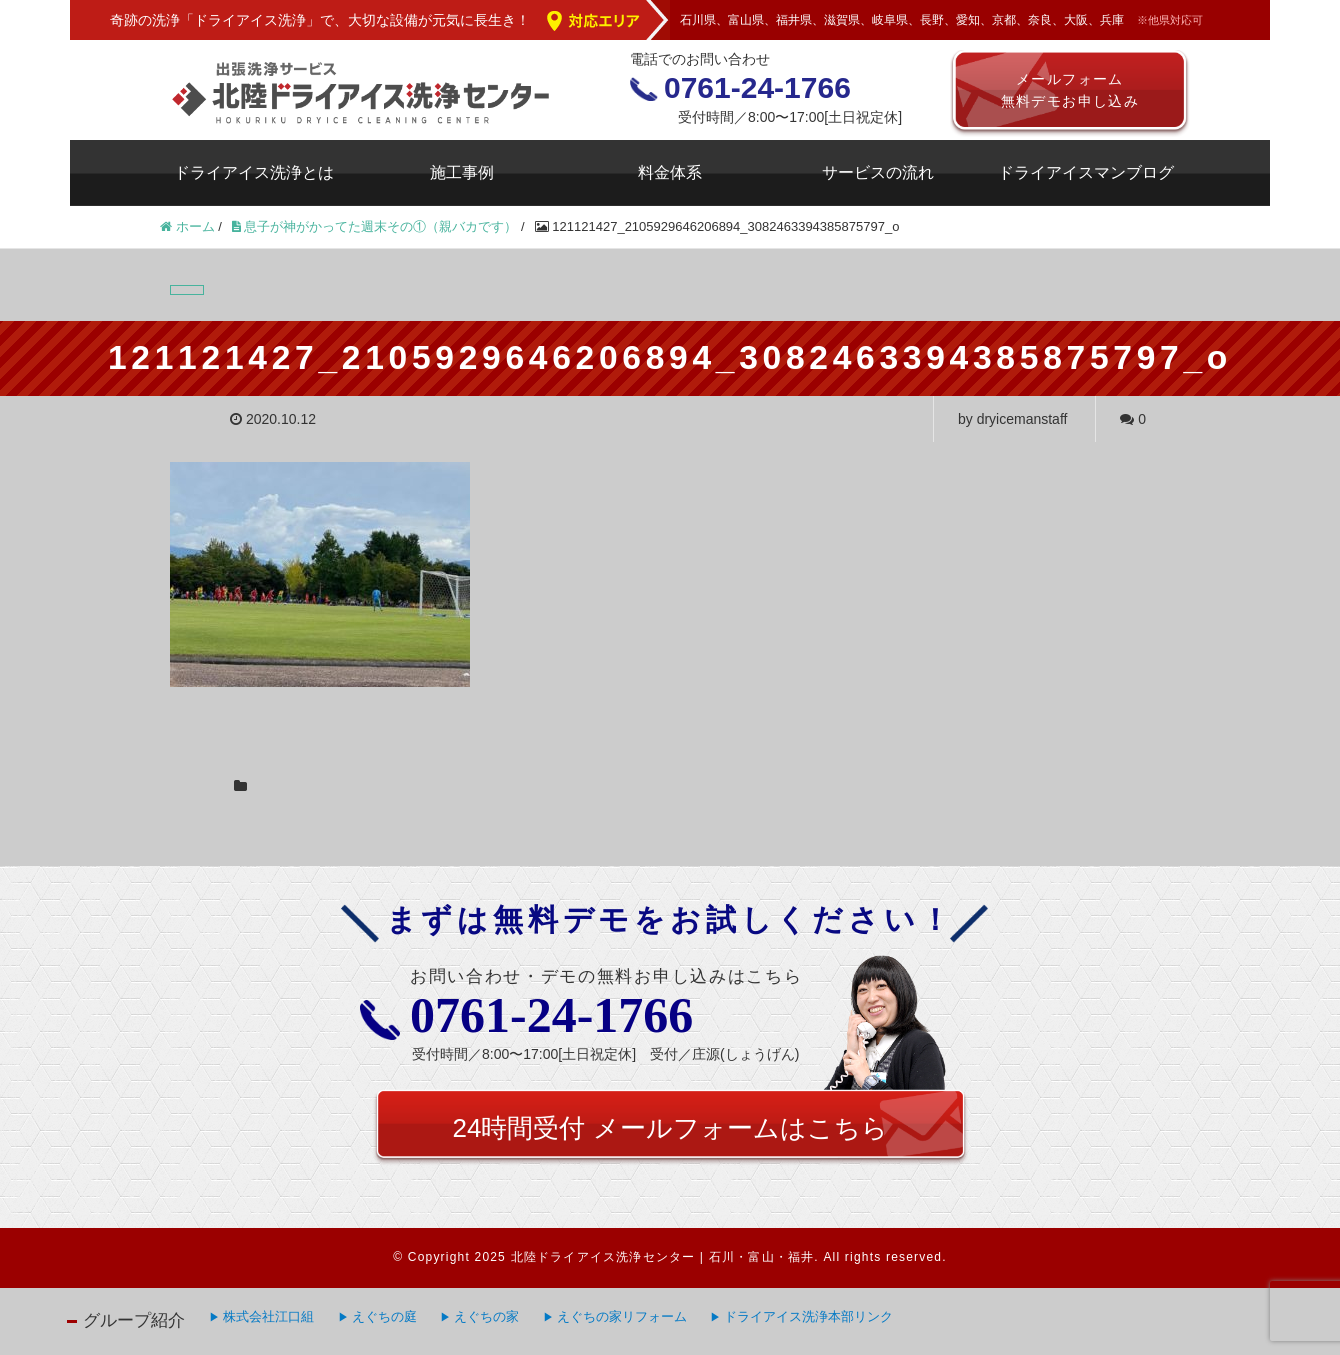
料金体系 (670, 172)
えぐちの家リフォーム (622, 1316)
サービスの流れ (878, 172)
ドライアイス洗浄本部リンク (808, 1316)
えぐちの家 (486, 1316)
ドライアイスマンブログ (1086, 172)
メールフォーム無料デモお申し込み (1070, 90)
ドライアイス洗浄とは (254, 172)
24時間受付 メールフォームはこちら (669, 1128)
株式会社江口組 (268, 1316)
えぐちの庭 (384, 1316)
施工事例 (462, 172)
